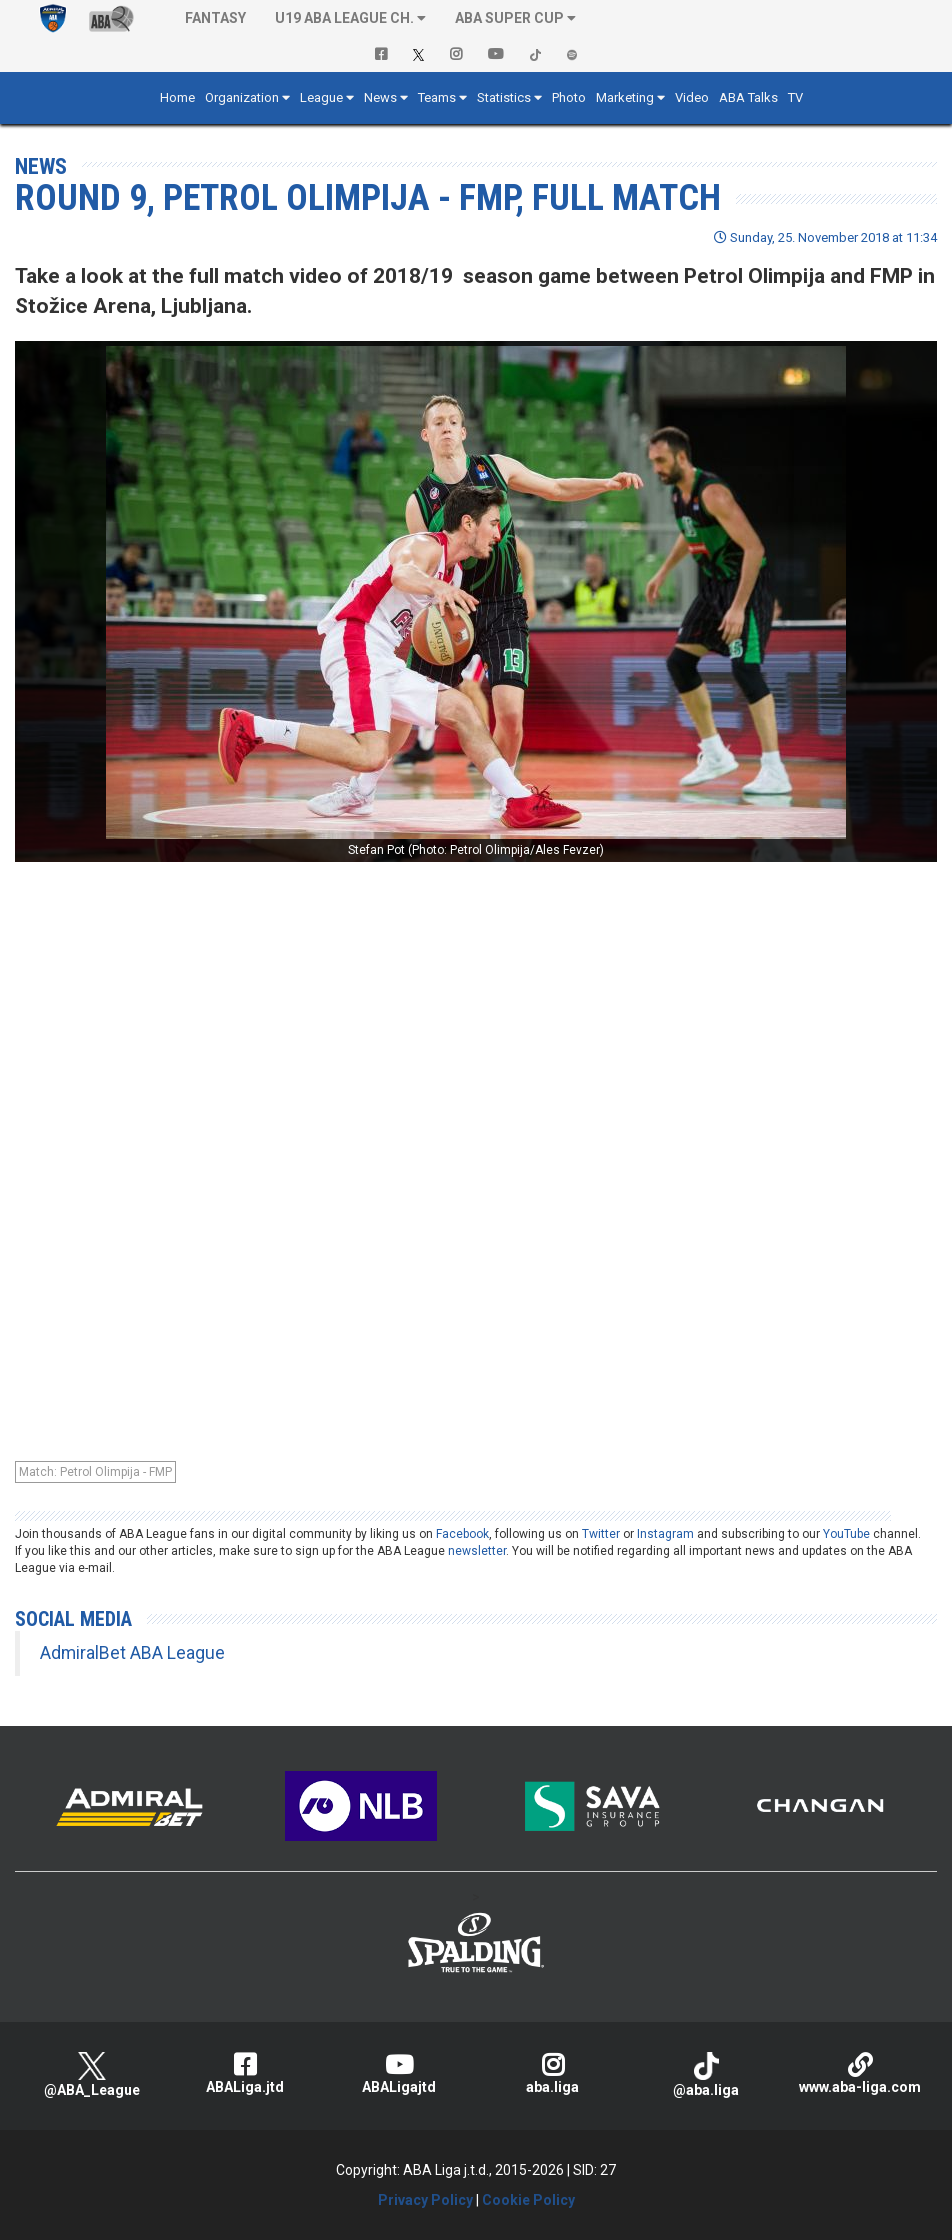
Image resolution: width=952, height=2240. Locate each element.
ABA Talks (748, 97)
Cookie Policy (528, 2200)
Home (177, 97)
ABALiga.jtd (246, 2073)
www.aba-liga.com (860, 2073)
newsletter (477, 1551)
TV (795, 97)
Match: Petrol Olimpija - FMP (95, 1472)
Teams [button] (437, 97)
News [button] (380, 97)
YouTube (846, 1534)
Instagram (665, 1534)
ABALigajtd (399, 2073)
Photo (569, 97)
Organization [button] (242, 97)
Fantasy (215, 18)
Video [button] (692, 97)
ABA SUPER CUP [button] (509, 18)
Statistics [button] (504, 97)
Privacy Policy (425, 2200)
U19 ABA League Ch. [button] (344, 18)
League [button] (321, 97)
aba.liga (553, 2073)
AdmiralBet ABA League (132, 1653)
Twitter (601, 1534)
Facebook (462, 1534)
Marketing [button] (625, 97)
